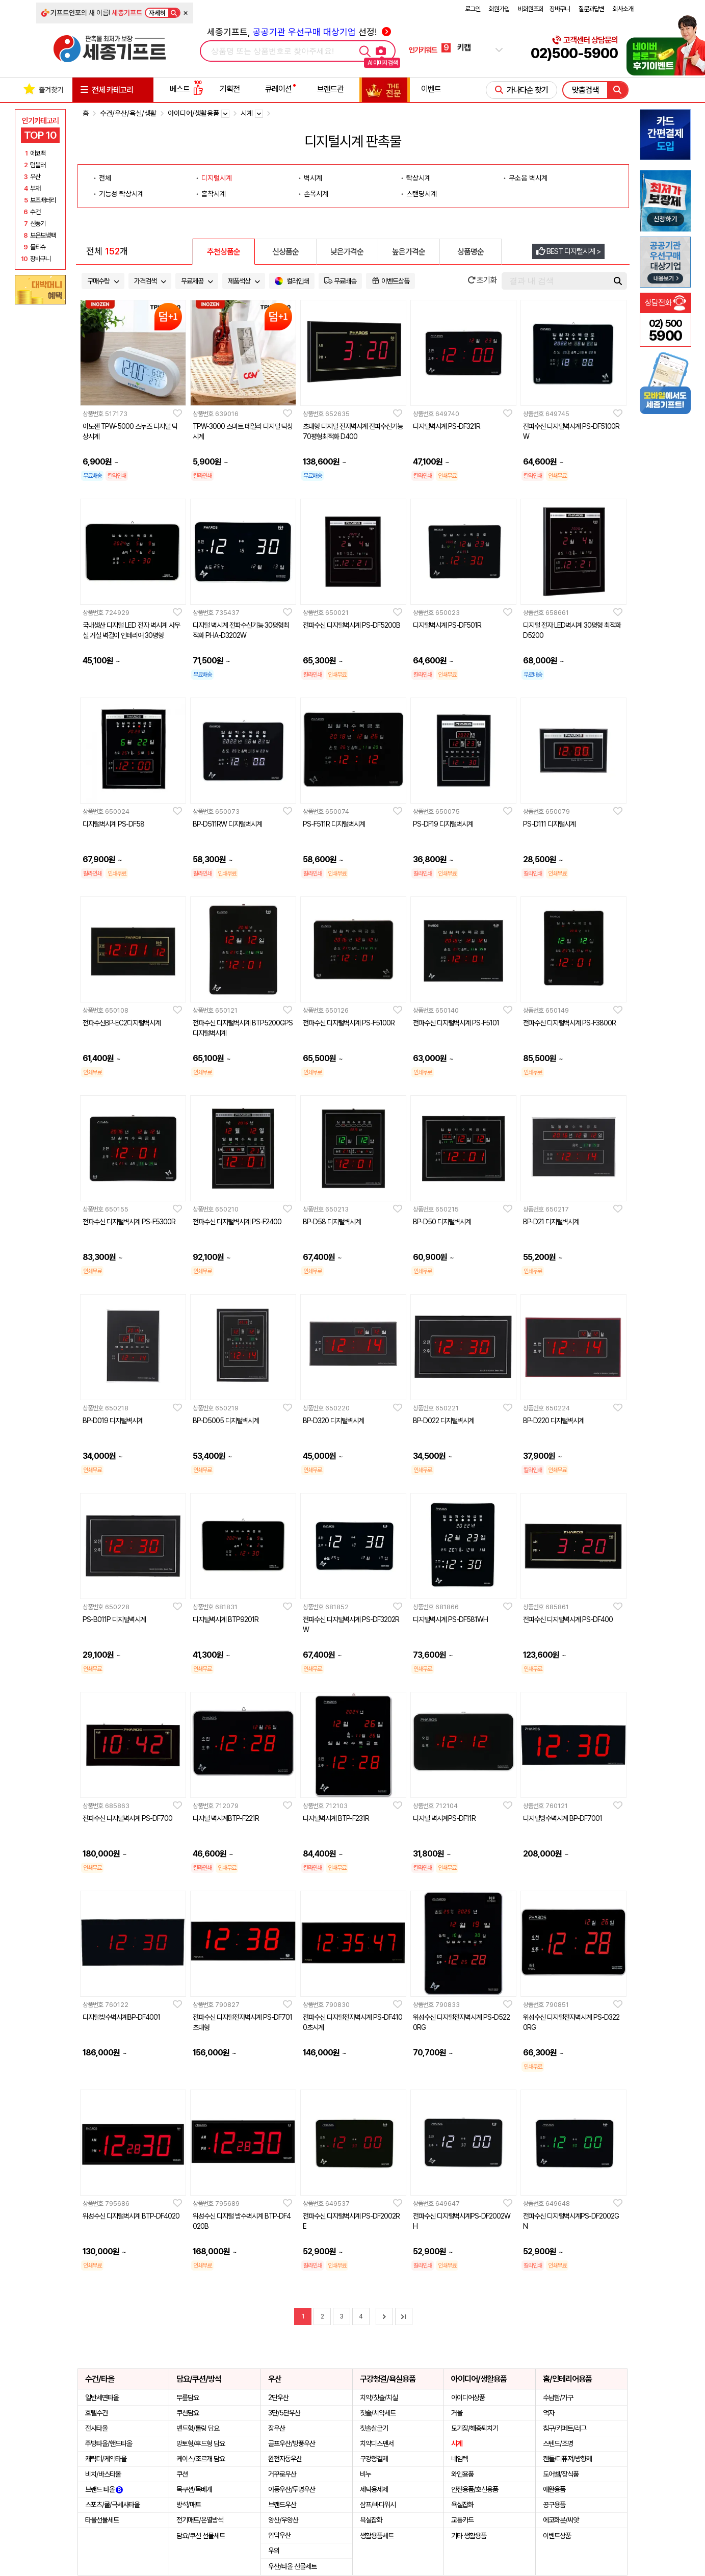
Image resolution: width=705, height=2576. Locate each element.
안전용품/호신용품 (474, 2489)
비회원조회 (530, 9)
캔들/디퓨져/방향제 (567, 2459)
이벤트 (431, 89)
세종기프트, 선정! (299, 32)
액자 (548, 2413)
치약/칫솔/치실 (379, 2397)
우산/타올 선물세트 (292, 2566)
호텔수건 (96, 2413)
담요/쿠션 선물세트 (200, 2536)
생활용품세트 (377, 2536)
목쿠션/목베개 (194, 2489)
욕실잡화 (371, 2520)
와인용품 (462, 2474)
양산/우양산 (283, 2520)
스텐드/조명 (558, 2443)
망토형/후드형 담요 (200, 2443)
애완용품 (554, 2489)
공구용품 (554, 2505)
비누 (365, 2474)
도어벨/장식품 (561, 2474)
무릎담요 (187, 2397)
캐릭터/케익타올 (105, 2459)
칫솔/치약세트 (378, 2413)
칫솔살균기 (374, 2428)
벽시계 (313, 178)
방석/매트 (188, 2505)
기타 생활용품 (468, 2536)
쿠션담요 (187, 2413)
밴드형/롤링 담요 (197, 2428)
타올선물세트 (102, 2520)
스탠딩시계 (421, 194)
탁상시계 (418, 178)
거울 (456, 2413)
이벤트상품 (557, 2536)
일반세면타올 (102, 2397)
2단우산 (278, 2397)
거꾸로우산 (282, 2474)
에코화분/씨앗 (561, 2520)
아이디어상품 (468, 2397)
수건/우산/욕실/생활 (128, 113)
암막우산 (279, 2535)
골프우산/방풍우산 (291, 2443)
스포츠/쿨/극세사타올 (112, 2505)
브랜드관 (330, 89)
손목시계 (316, 194)
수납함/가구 (558, 2397)
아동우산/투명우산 (291, 2489)
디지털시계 (216, 178)
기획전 (230, 89)
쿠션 (182, 2474)
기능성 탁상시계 (121, 194)
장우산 (276, 2428)
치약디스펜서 (377, 2443)
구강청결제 (374, 2459)
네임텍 (459, 2459)
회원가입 (499, 9)
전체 (105, 178)
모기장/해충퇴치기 (474, 2428)
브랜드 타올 (104, 2489)
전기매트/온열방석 (199, 2520)
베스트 (186, 89)
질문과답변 (591, 9)
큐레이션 (278, 89)
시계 (456, 2443)
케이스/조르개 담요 (200, 2459)
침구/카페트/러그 (564, 2428)
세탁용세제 (374, 2489)
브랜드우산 (282, 2505)
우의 (273, 2550)
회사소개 (623, 9)
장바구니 (560, 9)
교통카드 (462, 2520)
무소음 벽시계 (528, 178)
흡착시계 (213, 194)
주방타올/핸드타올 (108, 2443)
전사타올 (96, 2428)
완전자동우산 (285, 2459)
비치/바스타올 (103, 2474)
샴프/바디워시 (378, 2505)
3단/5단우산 (284, 2413)
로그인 (472, 9)
